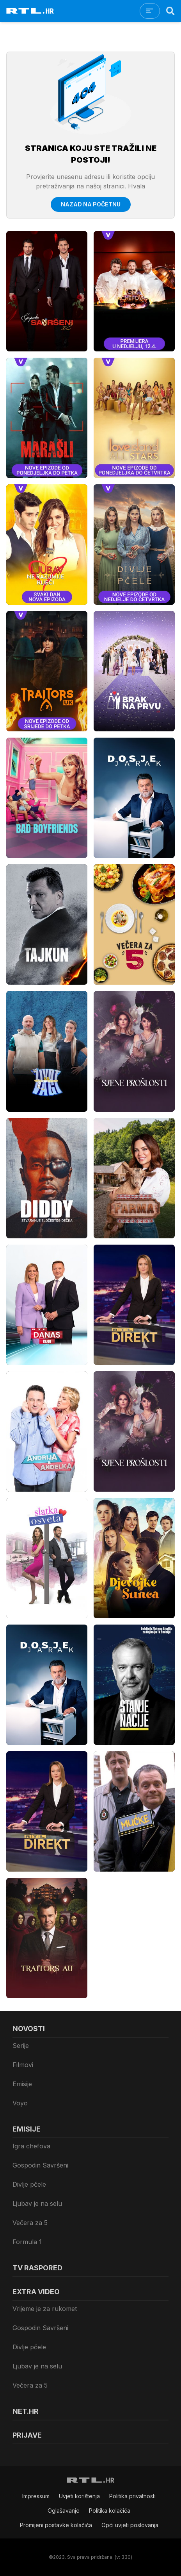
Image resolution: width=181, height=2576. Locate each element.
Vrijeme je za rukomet (44, 2309)
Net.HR (25, 2411)
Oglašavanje (64, 2510)
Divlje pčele (29, 2184)
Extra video (36, 2292)
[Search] (170, 11)
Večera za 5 (30, 2223)
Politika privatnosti (132, 2496)
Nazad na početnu (91, 204)
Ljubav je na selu (37, 2203)
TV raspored (37, 2268)
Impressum (36, 2496)
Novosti (28, 2028)
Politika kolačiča (109, 2510)
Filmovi (22, 2065)
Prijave (27, 2435)
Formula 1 (27, 2242)
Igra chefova (31, 2146)
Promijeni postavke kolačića (56, 2525)
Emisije (22, 2084)
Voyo (20, 2103)
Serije (20, 2045)
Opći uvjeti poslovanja (129, 2525)
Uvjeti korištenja (79, 2496)
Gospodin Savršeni (40, 2165)
